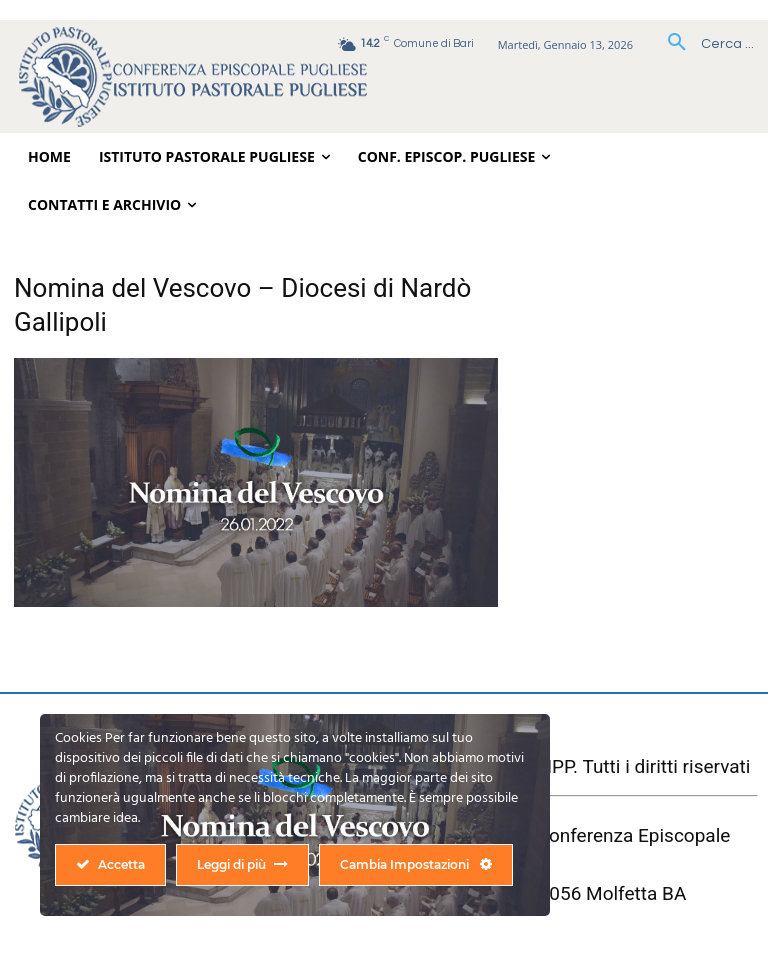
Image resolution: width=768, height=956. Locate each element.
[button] (703, 44)
